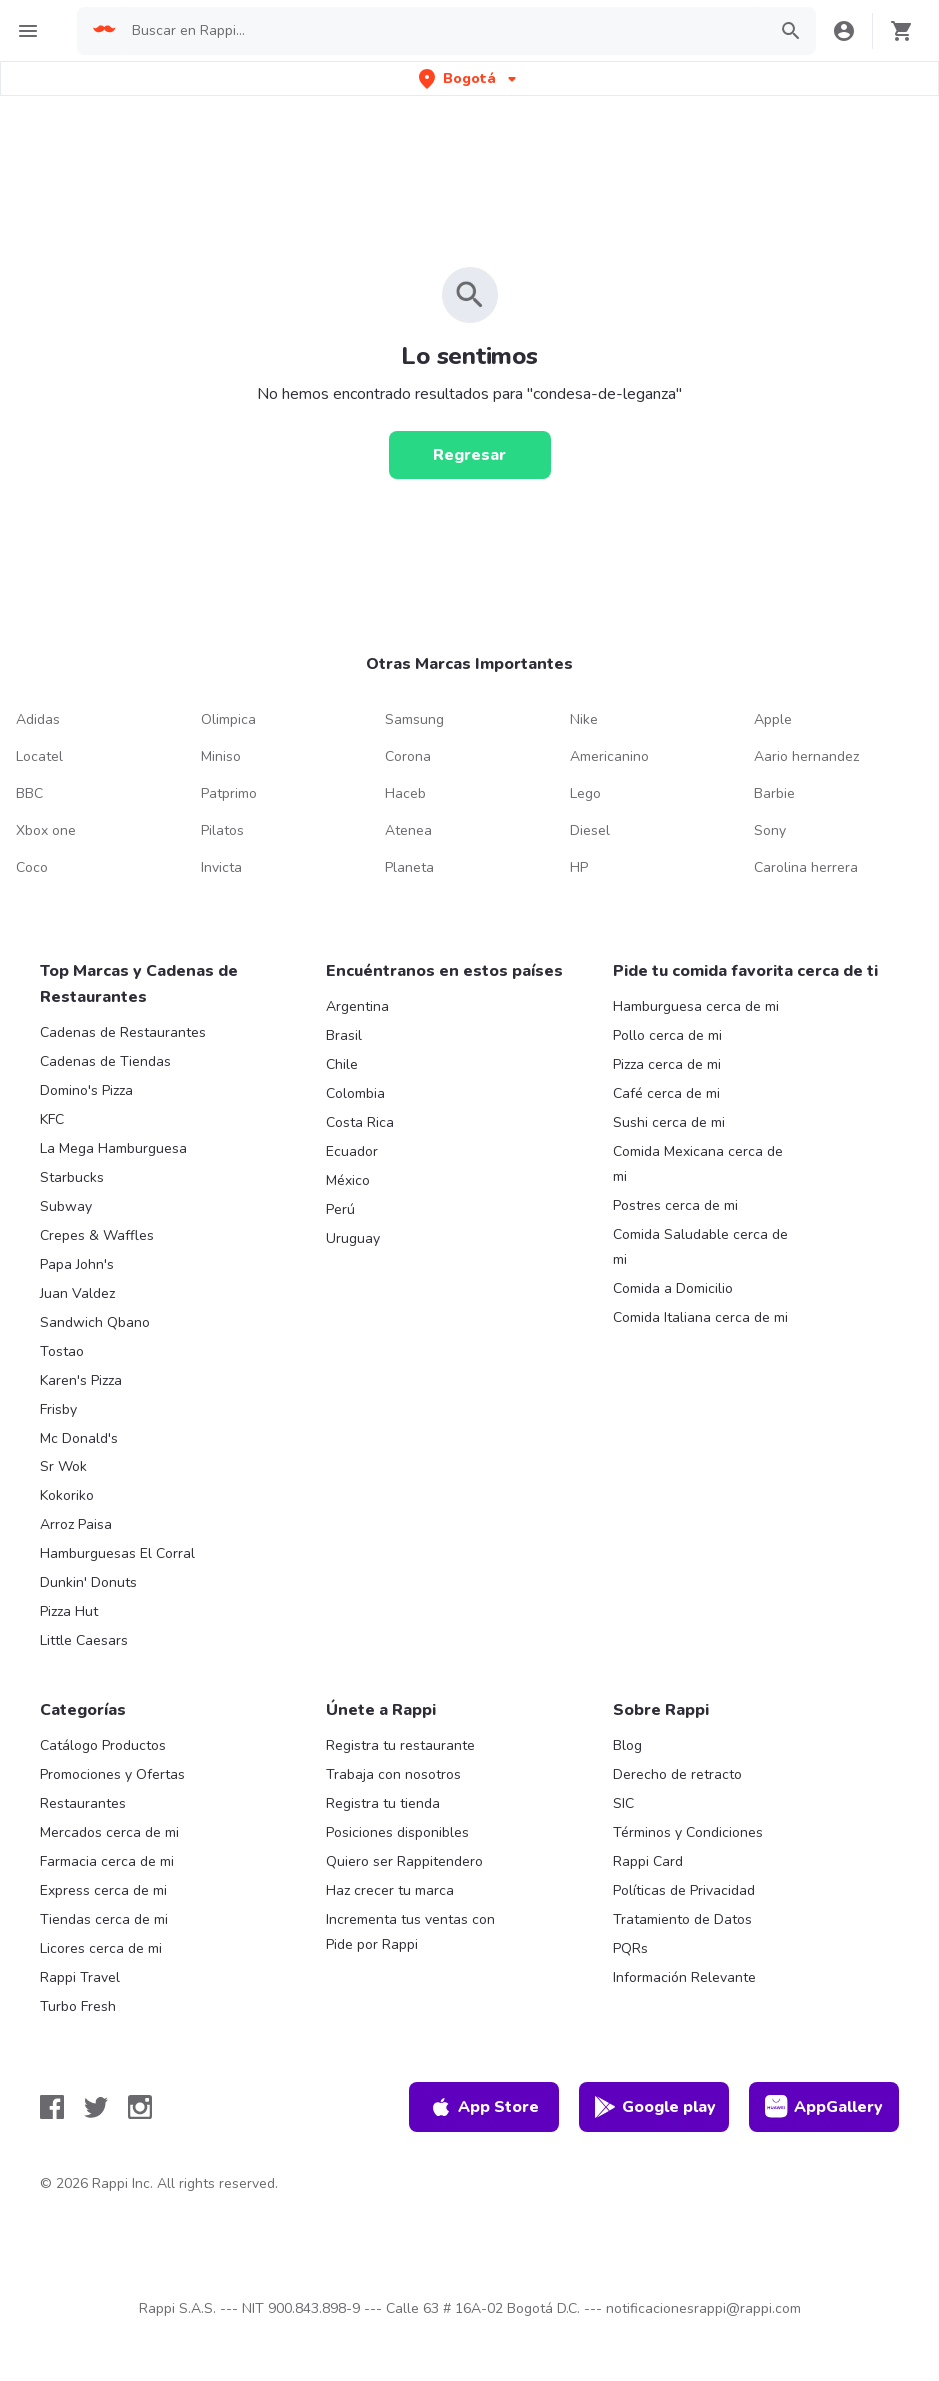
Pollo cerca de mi (667, 1035)
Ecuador (352, 1151)
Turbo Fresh (78, 2006)
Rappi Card (648, 1861)
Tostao (62, 1351)
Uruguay (353, 1238)
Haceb (405, 793)
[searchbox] (443, 31)
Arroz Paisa (76, 1524)
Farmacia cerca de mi (107, 1861)
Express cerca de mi (103, 1890)
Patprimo (229, 793)
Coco (32, 867)
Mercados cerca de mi (109, 1832)
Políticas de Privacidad (684, 1890)
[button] (469, 78)
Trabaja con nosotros (393, 1774)
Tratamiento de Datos (682, 1919)
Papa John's (77, 1264)
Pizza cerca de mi (667, 1064)
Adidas (38, 719)
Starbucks (72, 1177)
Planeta (409, 867)
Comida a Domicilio (673, 1288)
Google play (654, 2107)
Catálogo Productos (103, 1745)
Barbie (774, 793)
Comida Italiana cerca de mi (700, 1317)
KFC (52, 1119)
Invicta (221, 867)
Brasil (344, 1035)
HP (579, 867)
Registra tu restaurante (400, 1745)
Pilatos (222, 830)
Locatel (39, 756)
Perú (340, 1209)
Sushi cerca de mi (669, 1122)
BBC (29, 793)
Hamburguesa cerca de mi (696, 1006)
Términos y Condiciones (688, 1832)
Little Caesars (84, 1640)
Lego (585, 793)
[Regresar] (470, 455)
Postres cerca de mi (675, 1205)
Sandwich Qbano (95, 1322)
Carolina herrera (806, 867)
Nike (584, 719)
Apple (773, 719)
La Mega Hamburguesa (113, 1148)
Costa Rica (360, 1122)
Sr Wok (63, 1466)
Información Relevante (684, 1977)
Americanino (609, 756)
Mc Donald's (79, 1438)
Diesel (590, 830)
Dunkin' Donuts (88, 1582)
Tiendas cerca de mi (104, 1919)
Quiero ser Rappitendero (404, 1861)
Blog (627, 1745)
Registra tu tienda (383, 1803)
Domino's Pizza (86, 1090)
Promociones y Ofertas (112, 1774)
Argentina (357, 1006)
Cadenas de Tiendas (105, 1061)
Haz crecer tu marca (390, 1890)
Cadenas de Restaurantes (123, 1032)
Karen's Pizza (81, 1380)
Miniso (221, 756)
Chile (342, 1064)
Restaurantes (83, 1803)
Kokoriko (67, 1495)
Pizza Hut (69, 1611)
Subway (66, 1206)
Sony (770, 830)
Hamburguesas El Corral (117, 1553)
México (348, 1180)
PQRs (630, 1948)
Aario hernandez (806, 756)
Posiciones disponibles (397, 1832)
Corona (408, 756)
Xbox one (46, 830)
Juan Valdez (77, 1293)
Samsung (414, 719)
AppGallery (824, 2107)
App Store (484, 2107)
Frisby (58, 1409)
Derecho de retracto (677, 1774)
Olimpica (228, 719)
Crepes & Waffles (97, 1235)
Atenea (408, 830)
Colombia (355, 1093)
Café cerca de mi (666, 1093)
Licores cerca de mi (101, 1948)
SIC (623, 1803)
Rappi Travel (80, 1977)
